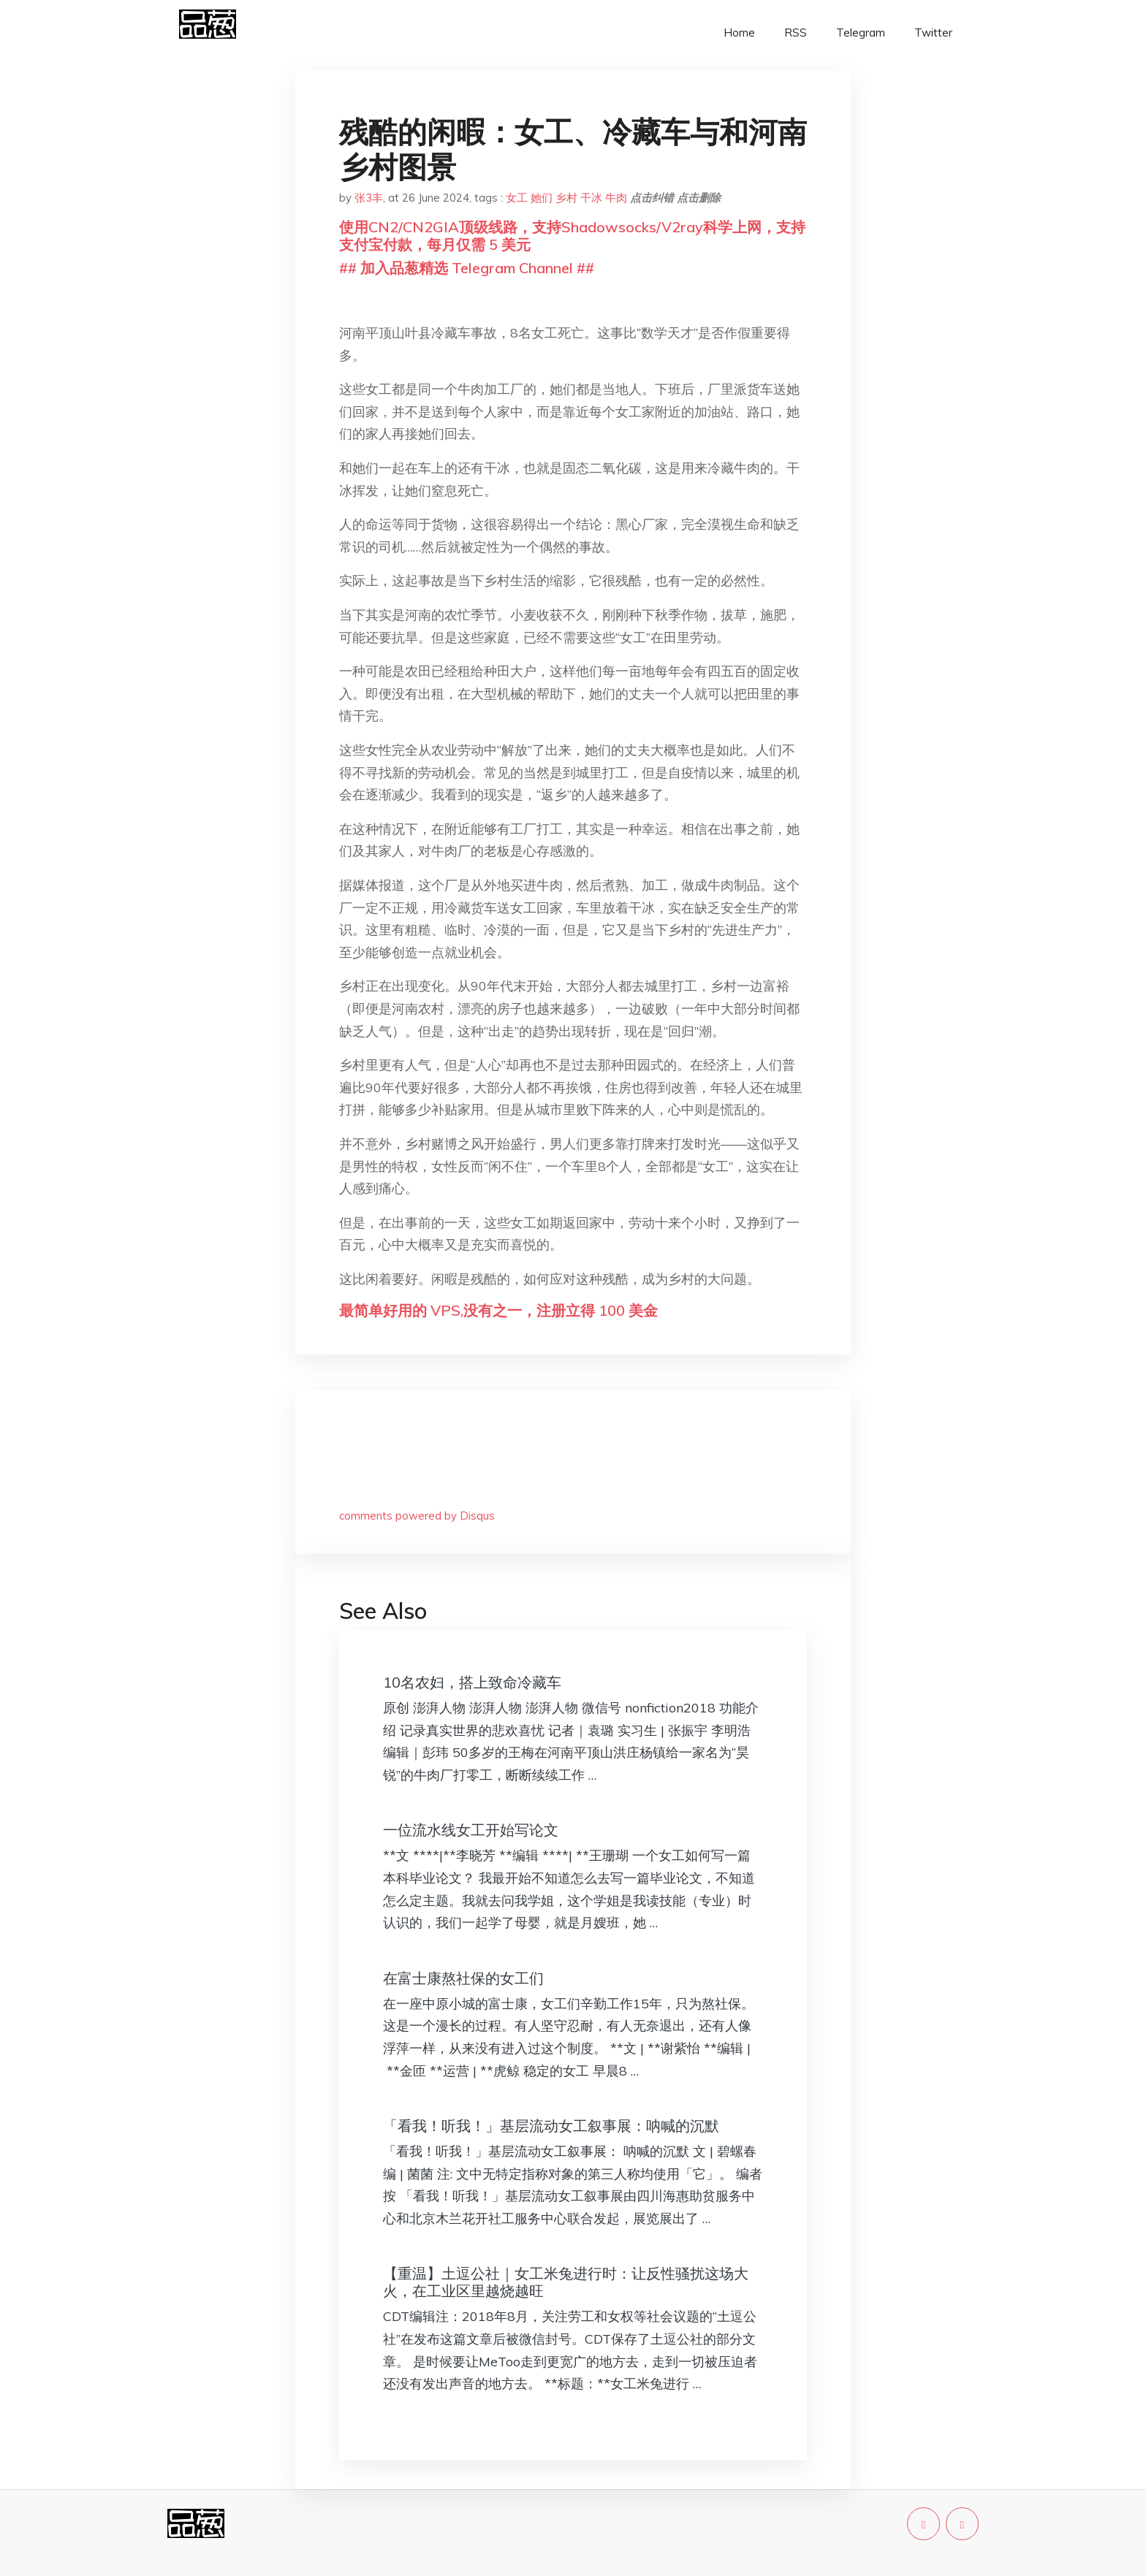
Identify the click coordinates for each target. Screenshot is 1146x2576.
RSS (795, 32)
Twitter (933, 32)
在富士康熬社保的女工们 (463, 1978)
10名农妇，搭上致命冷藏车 (472, 1682)
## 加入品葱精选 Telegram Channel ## (466, 268)
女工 (517, 198)
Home (739, 32)
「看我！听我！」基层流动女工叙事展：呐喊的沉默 (551, 2125)
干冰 (591, 198)
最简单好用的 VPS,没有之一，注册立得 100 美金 (498, 1310)
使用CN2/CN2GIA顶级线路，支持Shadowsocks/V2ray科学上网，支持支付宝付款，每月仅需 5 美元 (572, 236)
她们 (542, 198)
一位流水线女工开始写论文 (470, 1830)
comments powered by (417, 1516)
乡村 (566, 198)
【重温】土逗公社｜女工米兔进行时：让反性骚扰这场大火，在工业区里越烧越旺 (565, 2282)
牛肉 (616, 198)
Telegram (860, 32)
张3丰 (368, 198)
